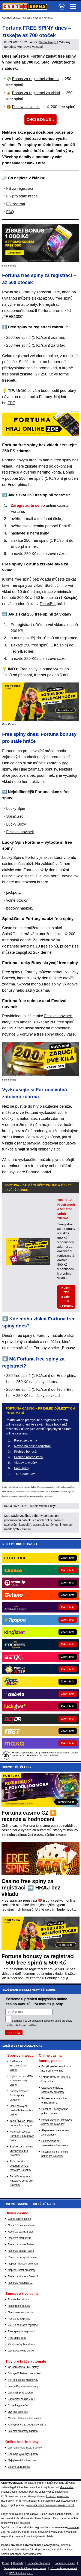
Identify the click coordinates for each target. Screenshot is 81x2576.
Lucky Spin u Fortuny (20, 857)
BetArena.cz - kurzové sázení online (18, 2065)
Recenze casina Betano (21, 2244)
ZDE (11, 403)
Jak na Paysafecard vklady (23, 2386)
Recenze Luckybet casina (22, 2257)
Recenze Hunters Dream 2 (23, 2276)
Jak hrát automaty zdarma (23, 2431)
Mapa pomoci (42, 2549)
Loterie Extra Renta (19, 2466)
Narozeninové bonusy (20, 2312)
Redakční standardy (38, 2563)
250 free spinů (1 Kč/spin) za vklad (35, 345)
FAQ (10, 212)
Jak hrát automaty (18, 2411)
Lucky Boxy (16, 824)
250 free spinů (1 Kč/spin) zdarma (35, 337)
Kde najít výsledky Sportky (23, 2454)
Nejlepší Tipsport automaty (23, 2263)
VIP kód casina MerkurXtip (23, 2379)
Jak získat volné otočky (21, 2350)
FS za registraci (19, 188)
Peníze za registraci (19, 2318)
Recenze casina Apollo (21, 2250)
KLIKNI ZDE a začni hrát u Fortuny (66, 1296)
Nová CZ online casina (21, 2225)
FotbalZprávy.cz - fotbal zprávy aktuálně (20, 2095)
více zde (48, 1496)
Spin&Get (14, 816)
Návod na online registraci (32, 1446)
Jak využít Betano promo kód (24, 2373)
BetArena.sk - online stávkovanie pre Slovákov (21, 2151)
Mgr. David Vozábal (30, 46)
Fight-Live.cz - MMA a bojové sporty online (21, 2080)
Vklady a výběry (25, 1462)
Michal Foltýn (47, 42)
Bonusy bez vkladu (19, 2299)
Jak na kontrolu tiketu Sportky (25, 2447)
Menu (73, 6)
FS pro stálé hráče (22, 196)
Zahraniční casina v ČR (21, 2399)
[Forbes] (55, 1644)
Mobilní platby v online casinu (25, 2418)
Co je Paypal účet (18, 2405)
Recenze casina (25, 1440)
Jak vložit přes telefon (20, 2392)
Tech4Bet (48, 604)
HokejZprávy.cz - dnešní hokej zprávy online (21, 2110)
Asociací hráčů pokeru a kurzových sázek (51, 2505)
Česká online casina (19, 2218)
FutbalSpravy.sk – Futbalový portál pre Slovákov (21, 2180)
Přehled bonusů (25, 1451)
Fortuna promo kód (54, 311)
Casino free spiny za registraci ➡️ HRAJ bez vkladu (31, 1887)
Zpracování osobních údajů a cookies (25, 2568)
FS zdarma (15, 204)
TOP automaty (24, 1473)
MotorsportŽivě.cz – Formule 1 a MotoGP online (22, 2136)
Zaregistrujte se (25, 505)
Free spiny (21, 1468)
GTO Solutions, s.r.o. (21, 2573)
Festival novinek (26, 107)
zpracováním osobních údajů (44, 2020)
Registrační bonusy (19, 2305)
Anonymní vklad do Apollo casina (27, 2424)
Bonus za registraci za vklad (36, 93)
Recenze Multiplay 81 (20, 2282)
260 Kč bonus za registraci (23, 2325)
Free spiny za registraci (21, 2331)
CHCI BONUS (39, 119)
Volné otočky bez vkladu (22, 2344)
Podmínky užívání (65, 2563)
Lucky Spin (15, 808)
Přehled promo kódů (28, 1457)
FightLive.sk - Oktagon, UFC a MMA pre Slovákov (20, 2166)
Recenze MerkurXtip (19, 2238)
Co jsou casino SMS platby (23, 2367)
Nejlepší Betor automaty (21, 2270)
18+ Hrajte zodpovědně (63, 2568)
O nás (5, 2563)
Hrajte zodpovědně (10, 1487)
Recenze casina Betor (20, 2231)
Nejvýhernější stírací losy (22, 2460)
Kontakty (18, 2563)
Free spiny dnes (17, 2337)
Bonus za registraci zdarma (35, 79)
